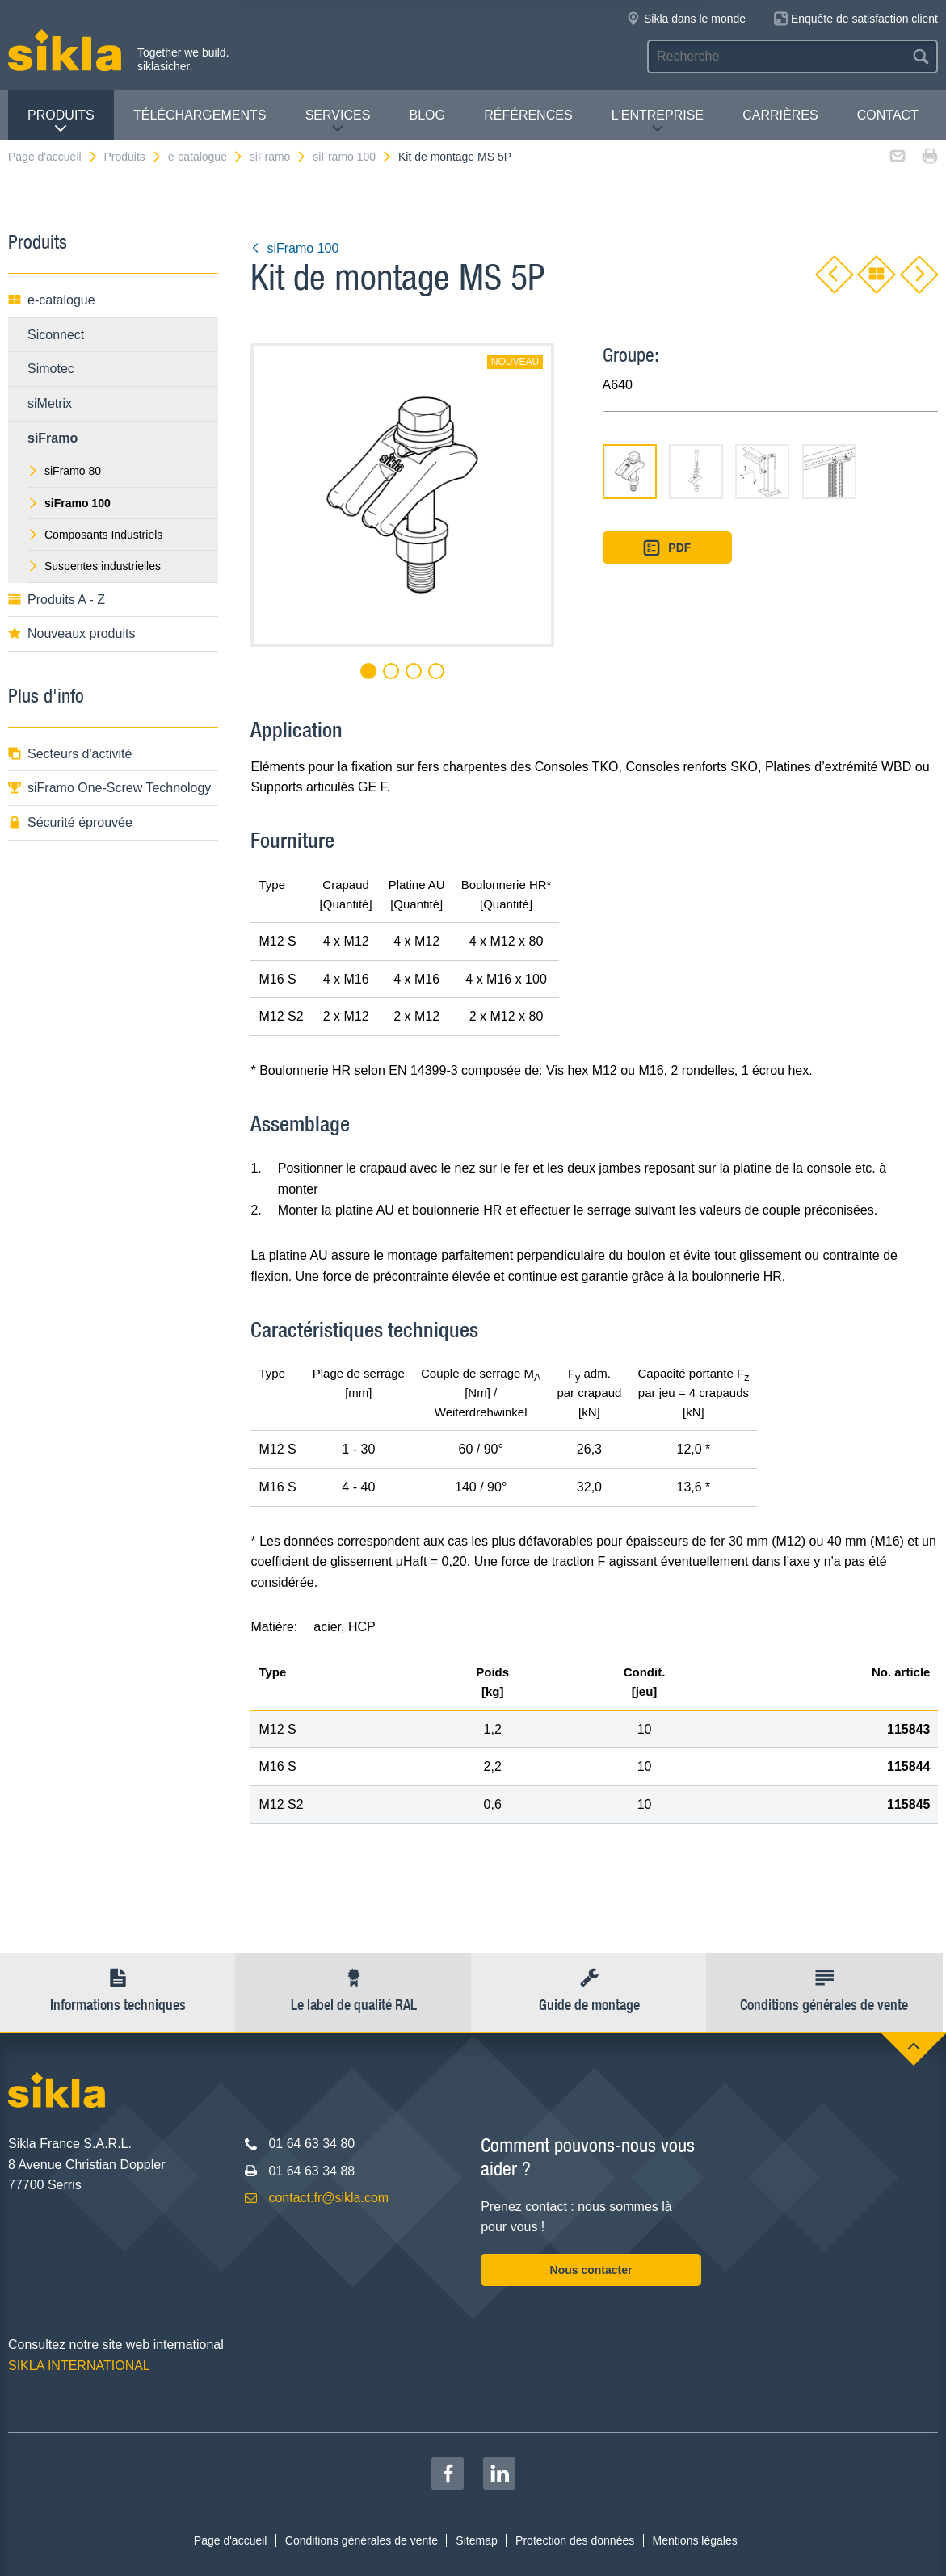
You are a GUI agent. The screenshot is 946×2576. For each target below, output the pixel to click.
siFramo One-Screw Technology (109, 788)
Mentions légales (695, 2540)
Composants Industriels (94, 534)
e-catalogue (206, 156)
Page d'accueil (53, 156)
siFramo (279, 156)
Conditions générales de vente (361, 2540)
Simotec (50, 368)
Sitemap (476, 2540)
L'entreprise (658, 121)
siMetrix (49, 403)
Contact (888, 115)
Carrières (780, 115)
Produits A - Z (56, 599)
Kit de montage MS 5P (454, 156)
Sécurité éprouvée (70, 822)
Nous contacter (591, 2269)
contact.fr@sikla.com (328, 2198)
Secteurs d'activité (70, 754)
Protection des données (574, 2540)
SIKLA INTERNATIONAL (79, 2366)
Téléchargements (199, 115)
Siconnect (55, 335)
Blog (427, 115)
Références (528, 115)
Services (338, 121)
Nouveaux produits (71, 633)
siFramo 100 (353, 156)
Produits (61, 121)
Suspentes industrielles (94, 566)
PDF (667, 547)
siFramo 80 (64, 470)
